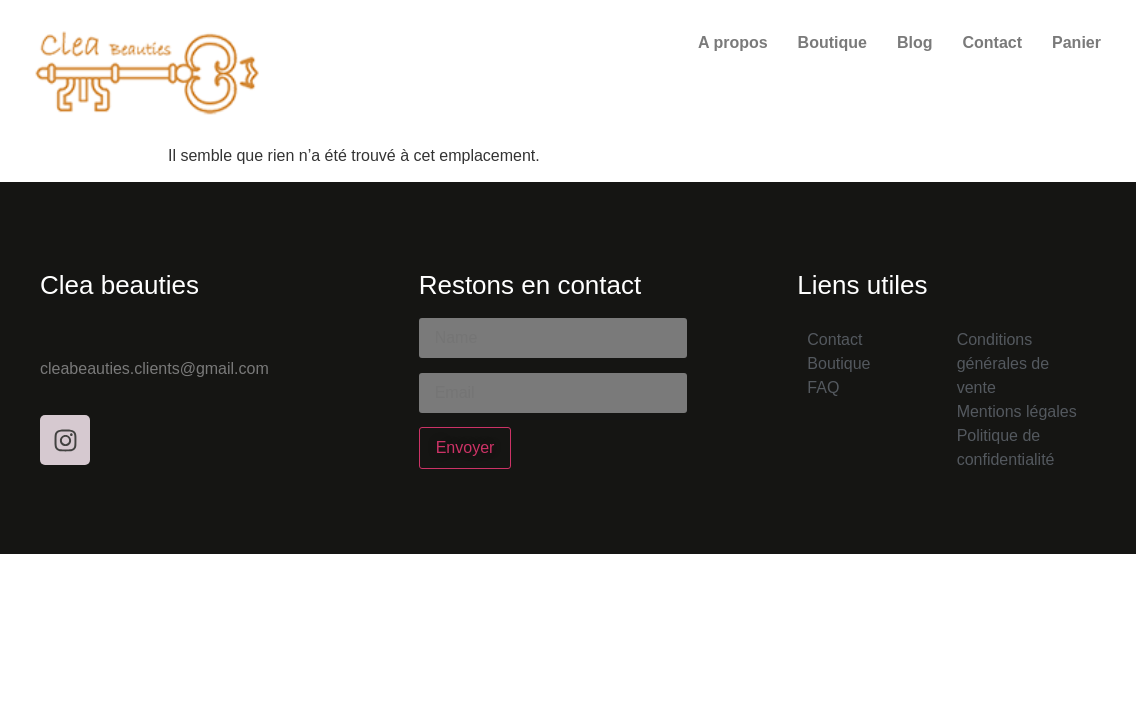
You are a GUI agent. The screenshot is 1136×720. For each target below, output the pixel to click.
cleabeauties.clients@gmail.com (154, 368)
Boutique (832, 42)
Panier (1076, 42)
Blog (915, 42)
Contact (992, 42)
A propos (733, 42)
